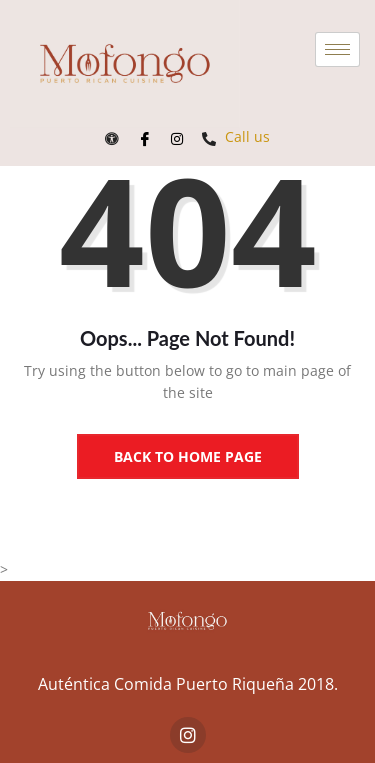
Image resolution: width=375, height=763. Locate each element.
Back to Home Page (188, 456)
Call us (236, 136)
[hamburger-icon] (337, 49)
